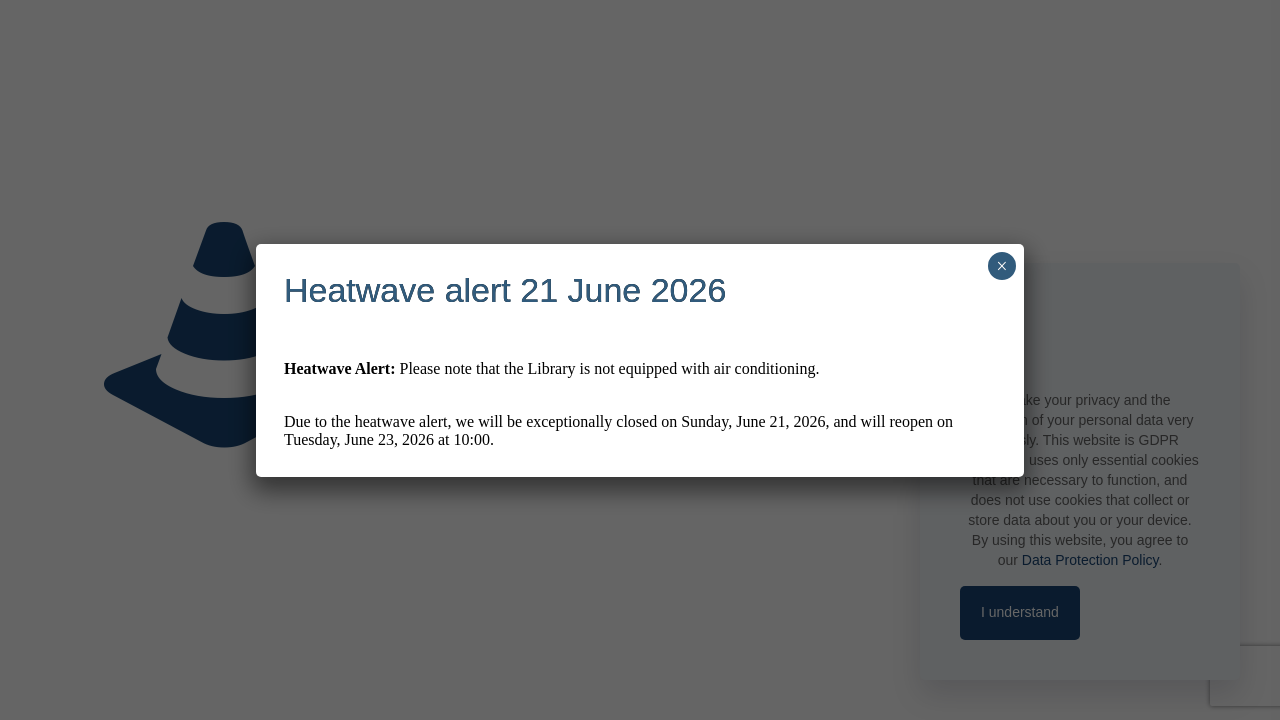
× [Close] (1001, 266)
